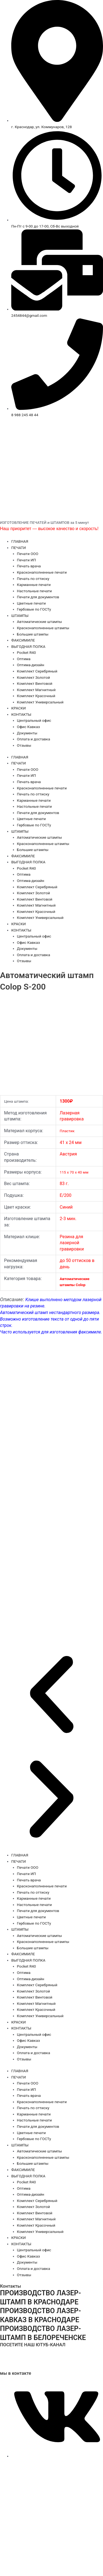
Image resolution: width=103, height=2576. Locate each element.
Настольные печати (34, 591)
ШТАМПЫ (20, 615)
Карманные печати (34, 584)
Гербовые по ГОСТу (34, 609)
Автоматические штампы (39, 621)
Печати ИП (26, 560)
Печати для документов (38, 597)
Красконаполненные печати (42, 572)
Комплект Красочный (36, 696)
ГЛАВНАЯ (19, 541)
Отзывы (24, 745)
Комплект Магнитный (36, 690)
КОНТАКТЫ (21, 714)
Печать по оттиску (33, 578)
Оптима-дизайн (30, 665)
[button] (51, 1695)
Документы (27, 733)
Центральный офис (34, 720)
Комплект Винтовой (34, 683)
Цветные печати (31, 603)
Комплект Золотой (33, 677)
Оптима (23, 659)
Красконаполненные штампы (43, 628)
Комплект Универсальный (40, 702)
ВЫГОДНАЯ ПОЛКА (28, 646)
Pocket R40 (26, 652)
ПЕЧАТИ (18, 547)
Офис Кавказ (28, 727)
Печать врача (29, 566)
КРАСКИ (18, 708)
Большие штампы (33, 634)
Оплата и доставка (33, 739)
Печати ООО (27, 553)
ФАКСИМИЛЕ (23, 640)
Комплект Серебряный (37, 671)
